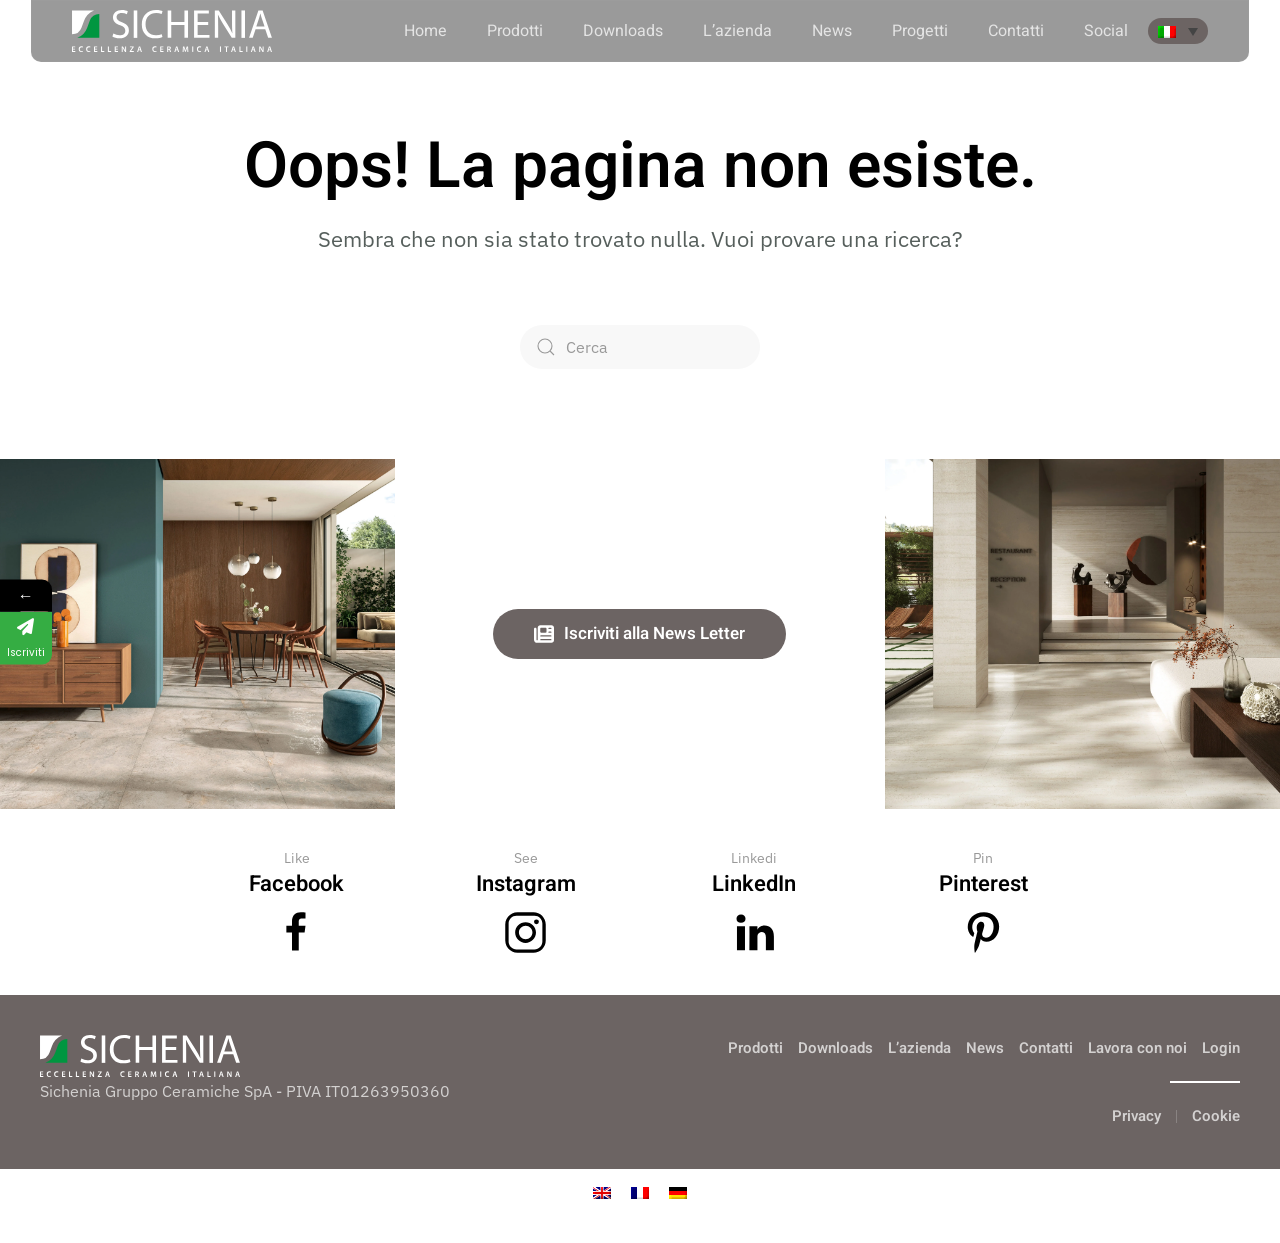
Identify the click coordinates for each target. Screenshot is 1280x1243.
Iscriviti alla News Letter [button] (639, 633)
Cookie (1216, 1116)
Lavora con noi (1137, 1048)
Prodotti (515, 31)
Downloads (623, 31)
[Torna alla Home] (172, 31)
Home (425, 31)
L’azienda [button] (737, 31)
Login (1221, 1048)
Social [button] (1106, 31)
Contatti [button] (1016, 31)
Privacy (1136, 1116)
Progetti (920, 31)
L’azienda (919, 1048)
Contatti (1046, 1048)
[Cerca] (640, 347)
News (832, 31)
